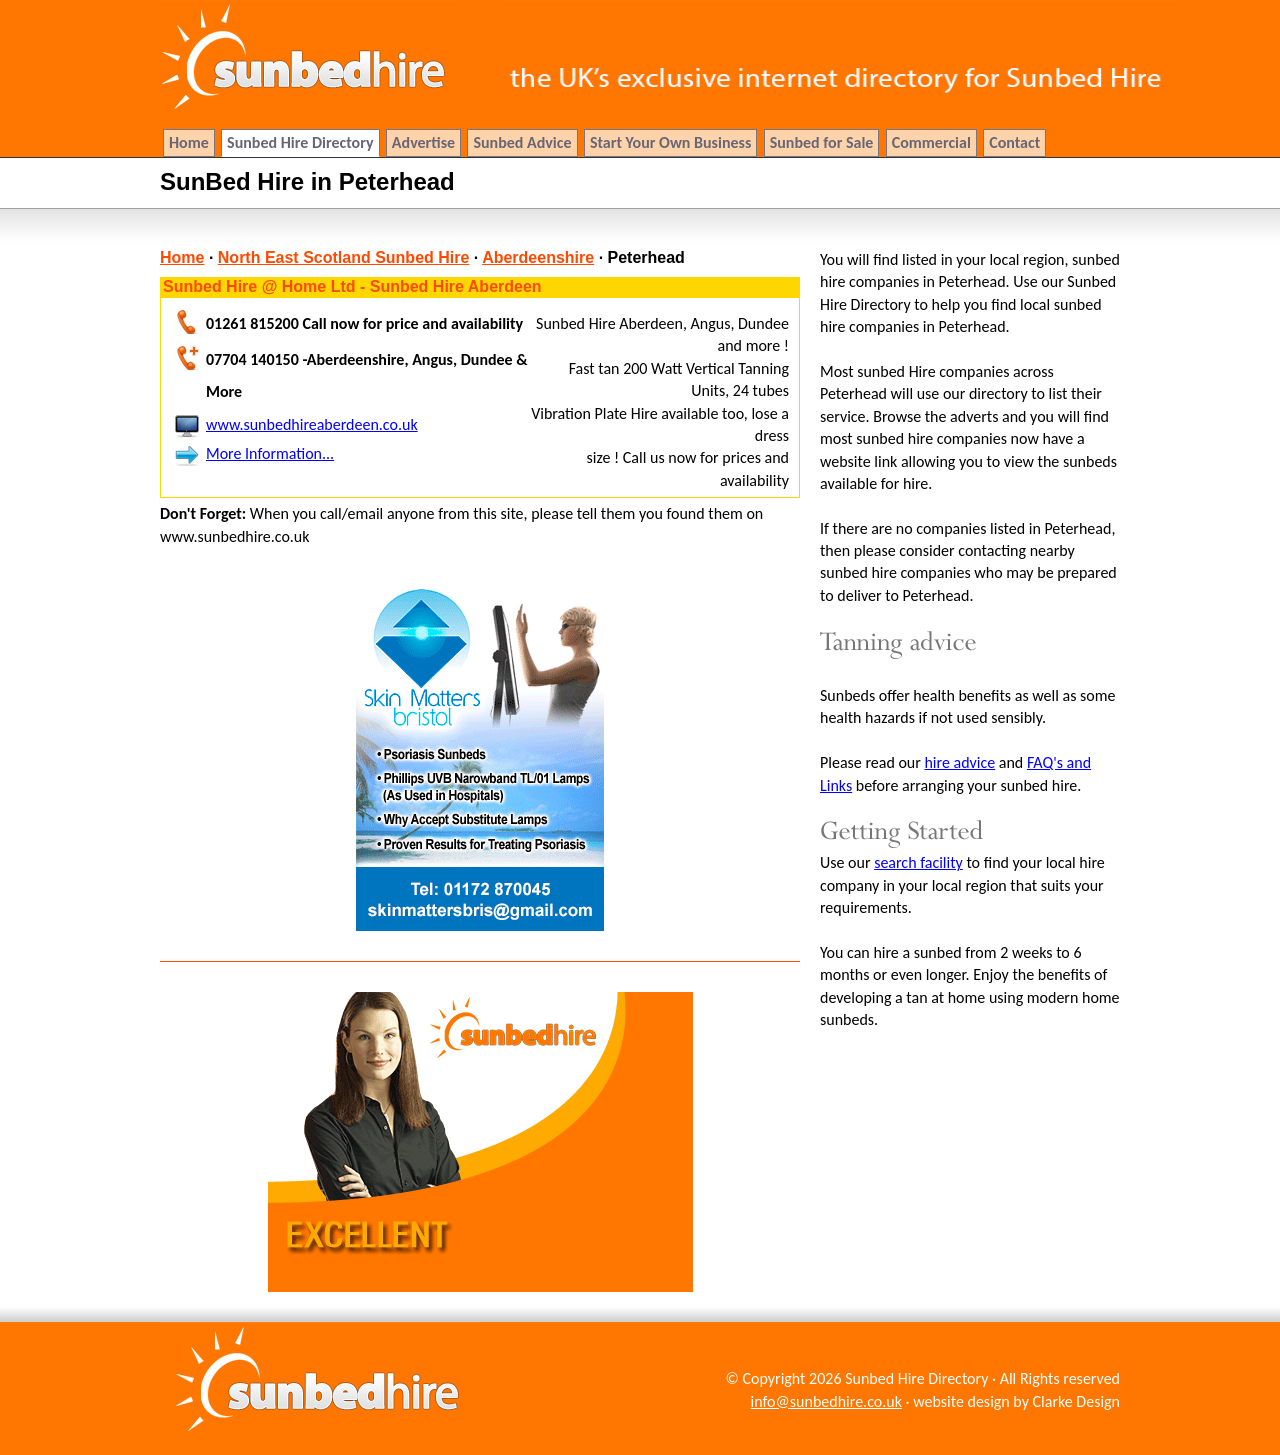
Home (182, 257)
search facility (918, 862)
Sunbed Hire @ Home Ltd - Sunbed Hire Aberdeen (352, 286)
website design (961, 1401)
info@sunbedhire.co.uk (826, 1401)
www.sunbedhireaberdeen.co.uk (312, 424)
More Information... (270, 453)
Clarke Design (1076, 1401)
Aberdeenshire (538, 257)
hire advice (959, 762)
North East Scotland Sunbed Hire (344, 257)
